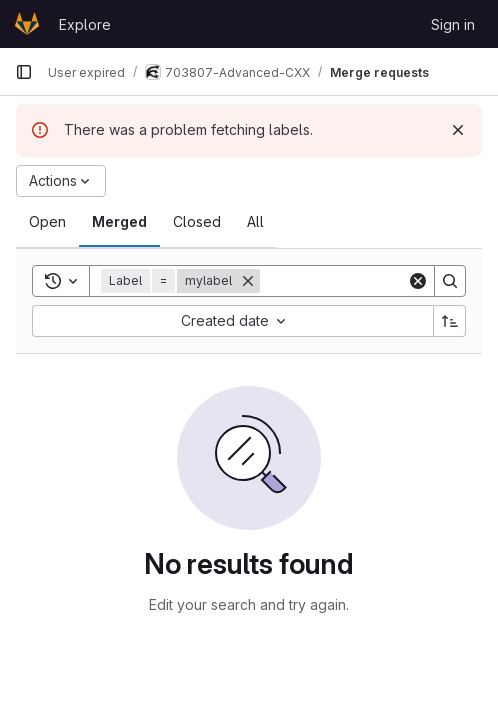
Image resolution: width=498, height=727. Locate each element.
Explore (85, 24)
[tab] (47, 222)
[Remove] (248, 281)
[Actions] (61, 181)
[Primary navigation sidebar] (24, 72)
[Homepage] (27, 24)
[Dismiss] (458, 130)
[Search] (450, 281)
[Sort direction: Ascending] (450, 321)
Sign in (453, 24)
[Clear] (418, 281)
